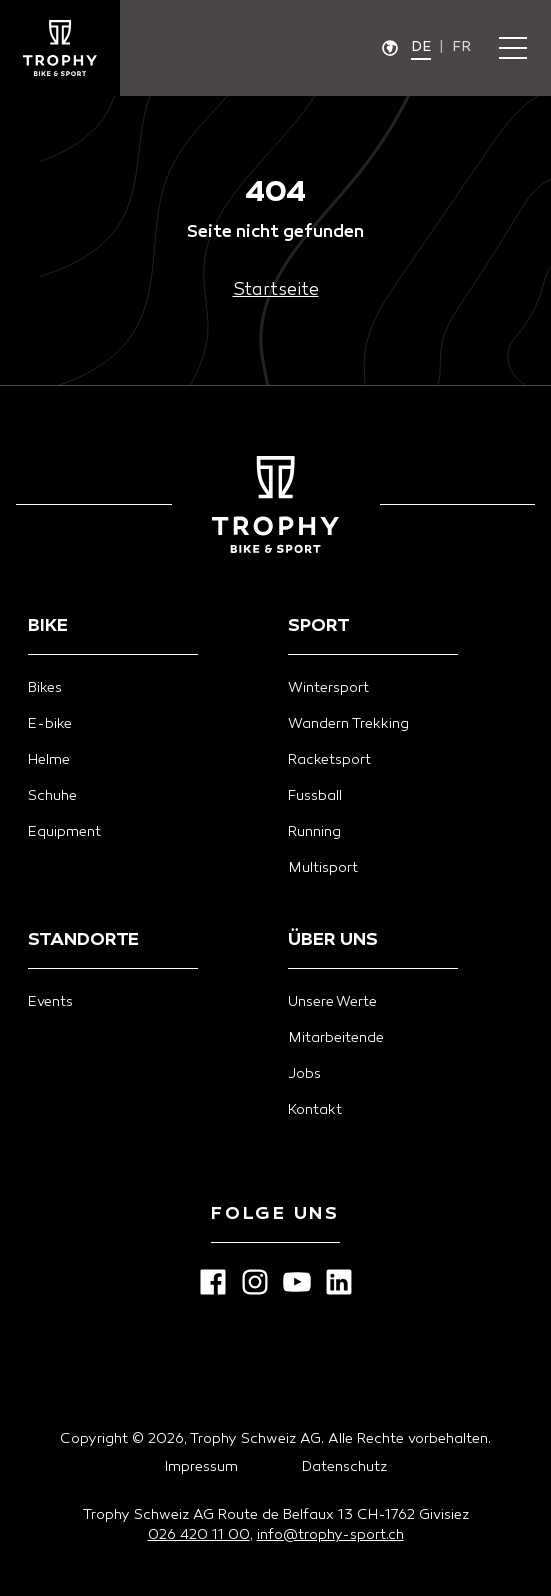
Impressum (201, 1467)
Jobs (304, 1074)
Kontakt (315, 1110)
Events (50, 1002)
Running (314, 832)
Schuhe (52, 796)
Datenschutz (344, 1467)
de (421, 47)
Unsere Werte (332, 1002)
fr (461, 47)
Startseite (276, 290)
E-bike (50, 724)
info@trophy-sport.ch (330, 1535)
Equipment (64, 832)
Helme (49, 760)
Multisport (323, 868)
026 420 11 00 (199, 1535)
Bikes (45, 688)
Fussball (315, 796)
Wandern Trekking (348, 724)
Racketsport (329, 760)
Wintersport (328, 688)
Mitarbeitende (336, 1038)
